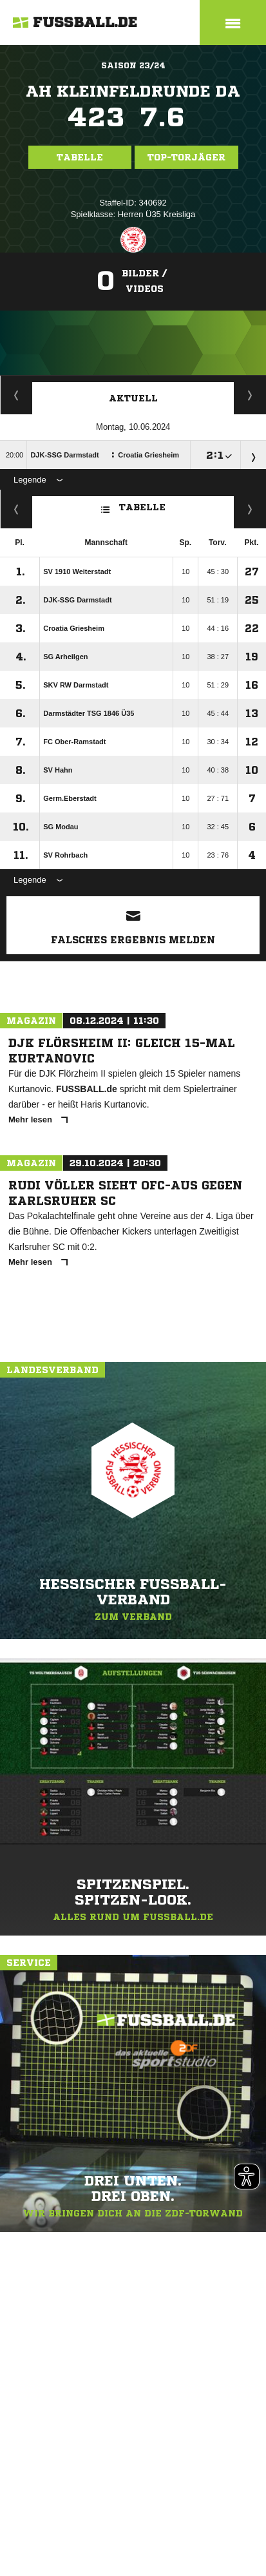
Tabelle (80, 157)
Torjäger (16, 395)
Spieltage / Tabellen (250, 395)
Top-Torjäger (186, 157)
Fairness (16, 509)
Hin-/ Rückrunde (250, 509)
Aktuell (133, 398)
